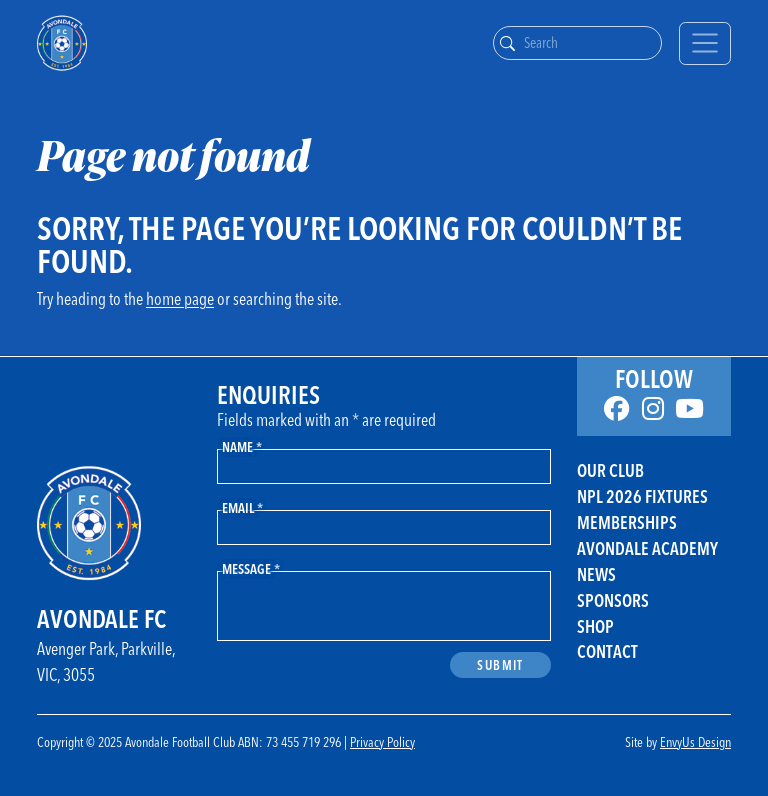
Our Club (610, 470)
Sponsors (613, 600)
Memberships (627, 522)
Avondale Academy (647, 548)
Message (251, 568)
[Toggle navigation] (705, 43)
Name (242, 446)
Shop (595, 626)
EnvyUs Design (695, 741)
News (596, 574)
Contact (607, 651)
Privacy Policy (382, 741)
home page (180, 298)
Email (242, 507)
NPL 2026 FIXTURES (642, 496)
